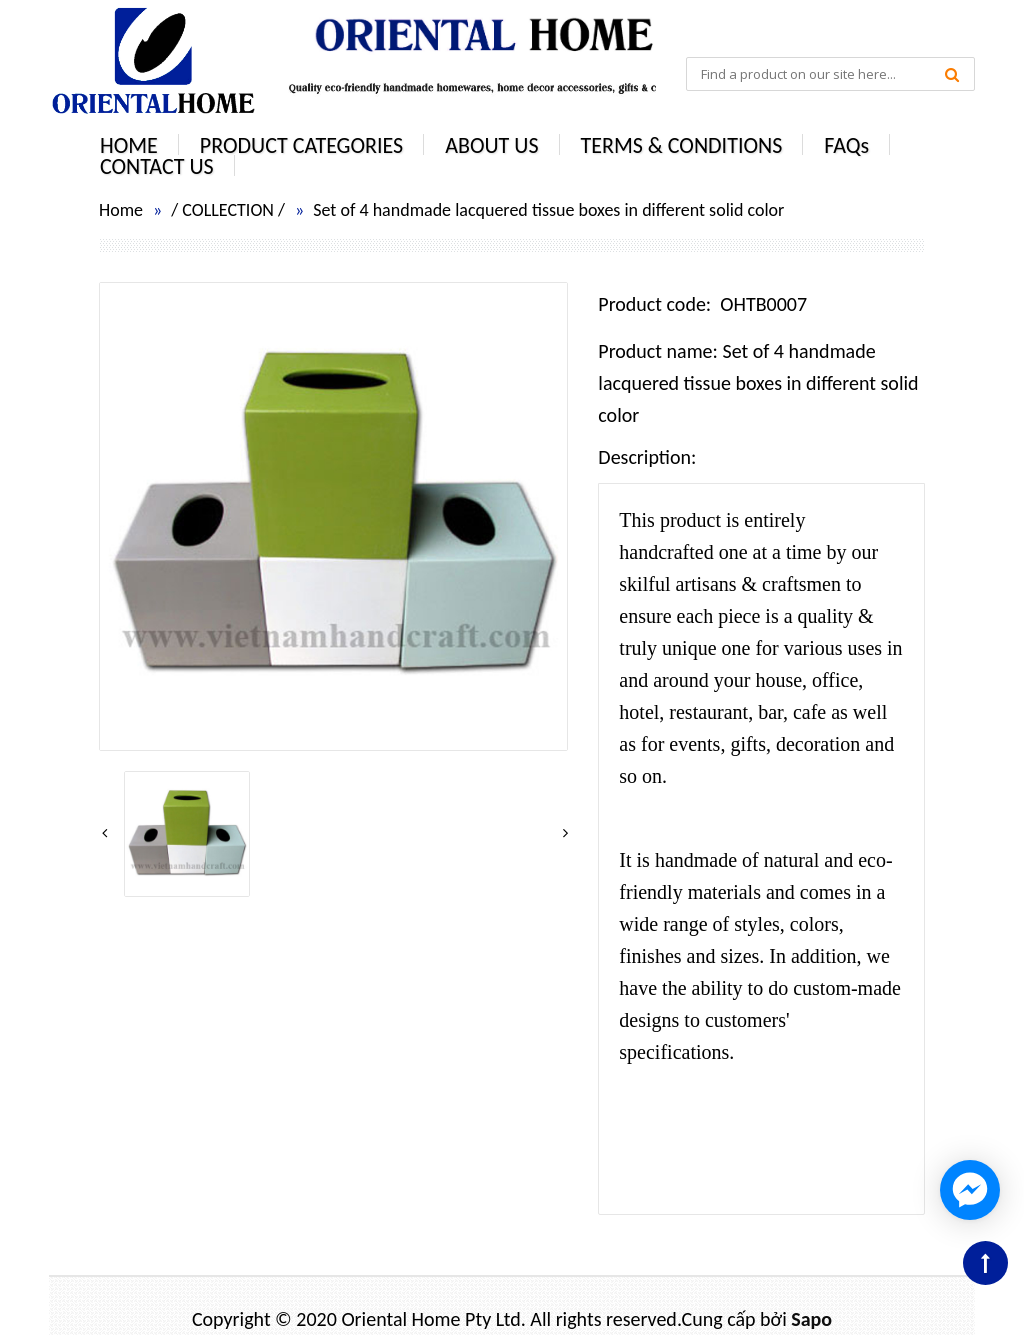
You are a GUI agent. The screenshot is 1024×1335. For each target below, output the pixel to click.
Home (121, 210)
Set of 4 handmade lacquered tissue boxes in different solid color (548, 210)
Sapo (811, 1319)
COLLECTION (228, 210)
